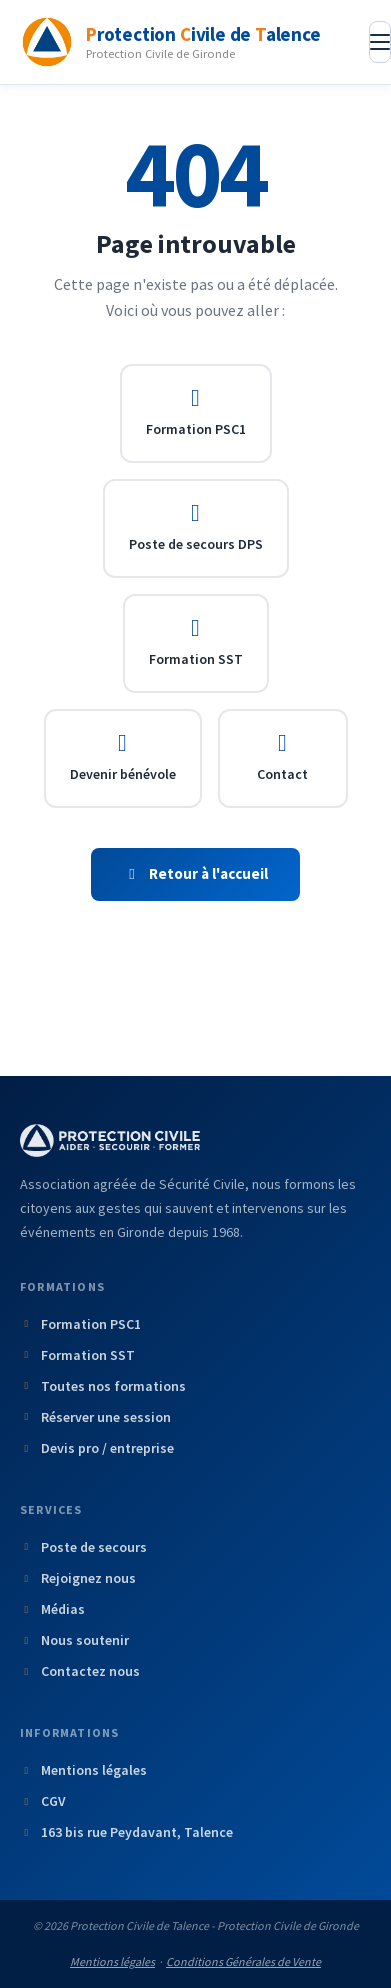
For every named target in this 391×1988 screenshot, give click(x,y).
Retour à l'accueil (196, 873)
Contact (282, 757)
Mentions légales (83, 1770)
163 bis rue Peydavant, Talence (126, 1832)
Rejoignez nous (78, 1578)
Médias (52, 1609)
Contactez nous (80, 1671)
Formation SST (196, 642)
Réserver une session (95, 1417)
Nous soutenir (74, 1640)
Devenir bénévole (123, 757)
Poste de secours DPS (196, 527)
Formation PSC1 (196, 412)
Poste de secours (83, 1547)
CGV (43, 1801)
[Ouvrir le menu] (380, 42)
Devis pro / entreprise (97, 1448)
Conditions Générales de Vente (243, 1961)
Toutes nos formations (103, 1386)
